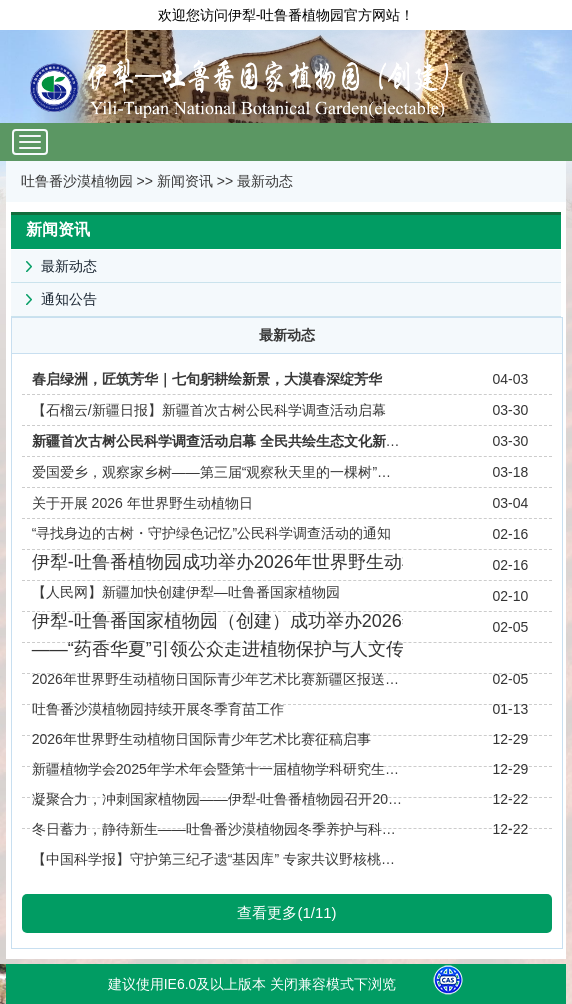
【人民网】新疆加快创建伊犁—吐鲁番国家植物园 (186, 592)
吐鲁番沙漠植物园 (77, 181)
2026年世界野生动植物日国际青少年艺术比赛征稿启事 (201, 739)
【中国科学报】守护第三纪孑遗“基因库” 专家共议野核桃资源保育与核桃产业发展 (217, 859)
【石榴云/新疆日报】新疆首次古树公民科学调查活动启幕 (209, 410)
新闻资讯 (185, 181)
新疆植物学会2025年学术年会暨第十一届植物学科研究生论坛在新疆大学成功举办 (217, 769)
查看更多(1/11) (286, 912)
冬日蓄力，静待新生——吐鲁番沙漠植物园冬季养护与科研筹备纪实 (217, 829)
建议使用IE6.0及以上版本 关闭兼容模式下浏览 (252, 984)
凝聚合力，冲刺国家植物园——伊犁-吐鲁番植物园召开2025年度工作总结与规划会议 (217, 799)
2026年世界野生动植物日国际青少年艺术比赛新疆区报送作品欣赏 (217, 679)
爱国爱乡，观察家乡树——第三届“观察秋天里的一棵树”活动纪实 (217, 472)
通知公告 (54, 295)
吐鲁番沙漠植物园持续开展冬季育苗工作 (158, 709)
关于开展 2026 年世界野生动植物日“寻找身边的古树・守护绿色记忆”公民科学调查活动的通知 (211, 518)
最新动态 (265, 181)
